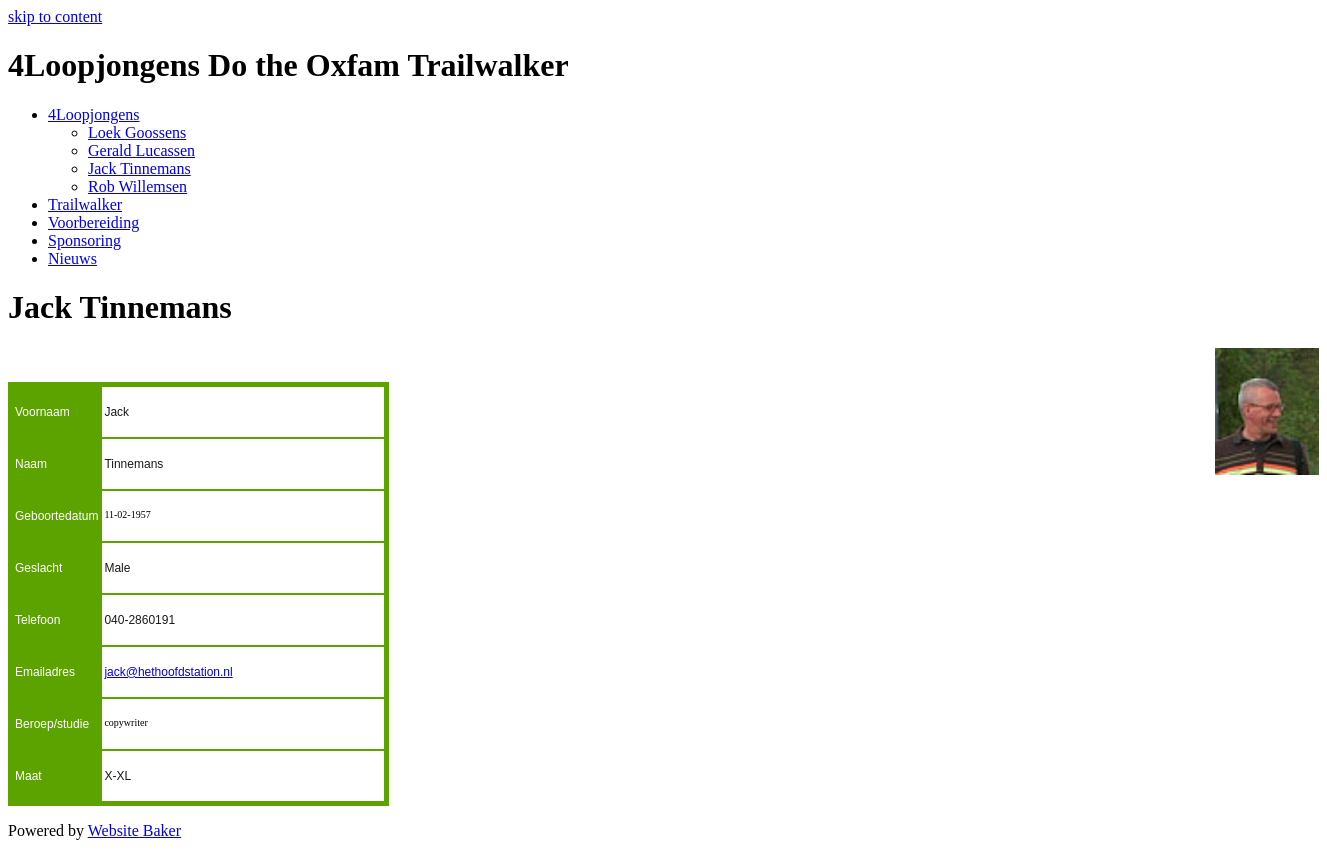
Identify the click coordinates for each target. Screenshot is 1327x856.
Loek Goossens (137, 132)
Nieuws (72, 258)
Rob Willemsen (137, 186)
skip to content (55, 16)
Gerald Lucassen (141, 150)
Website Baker (134, 830)
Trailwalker (85, 204)
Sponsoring (84, 240)
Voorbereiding (93, 222)
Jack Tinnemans (139, 168)
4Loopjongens (94, 114)
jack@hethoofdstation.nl (168, 672)
